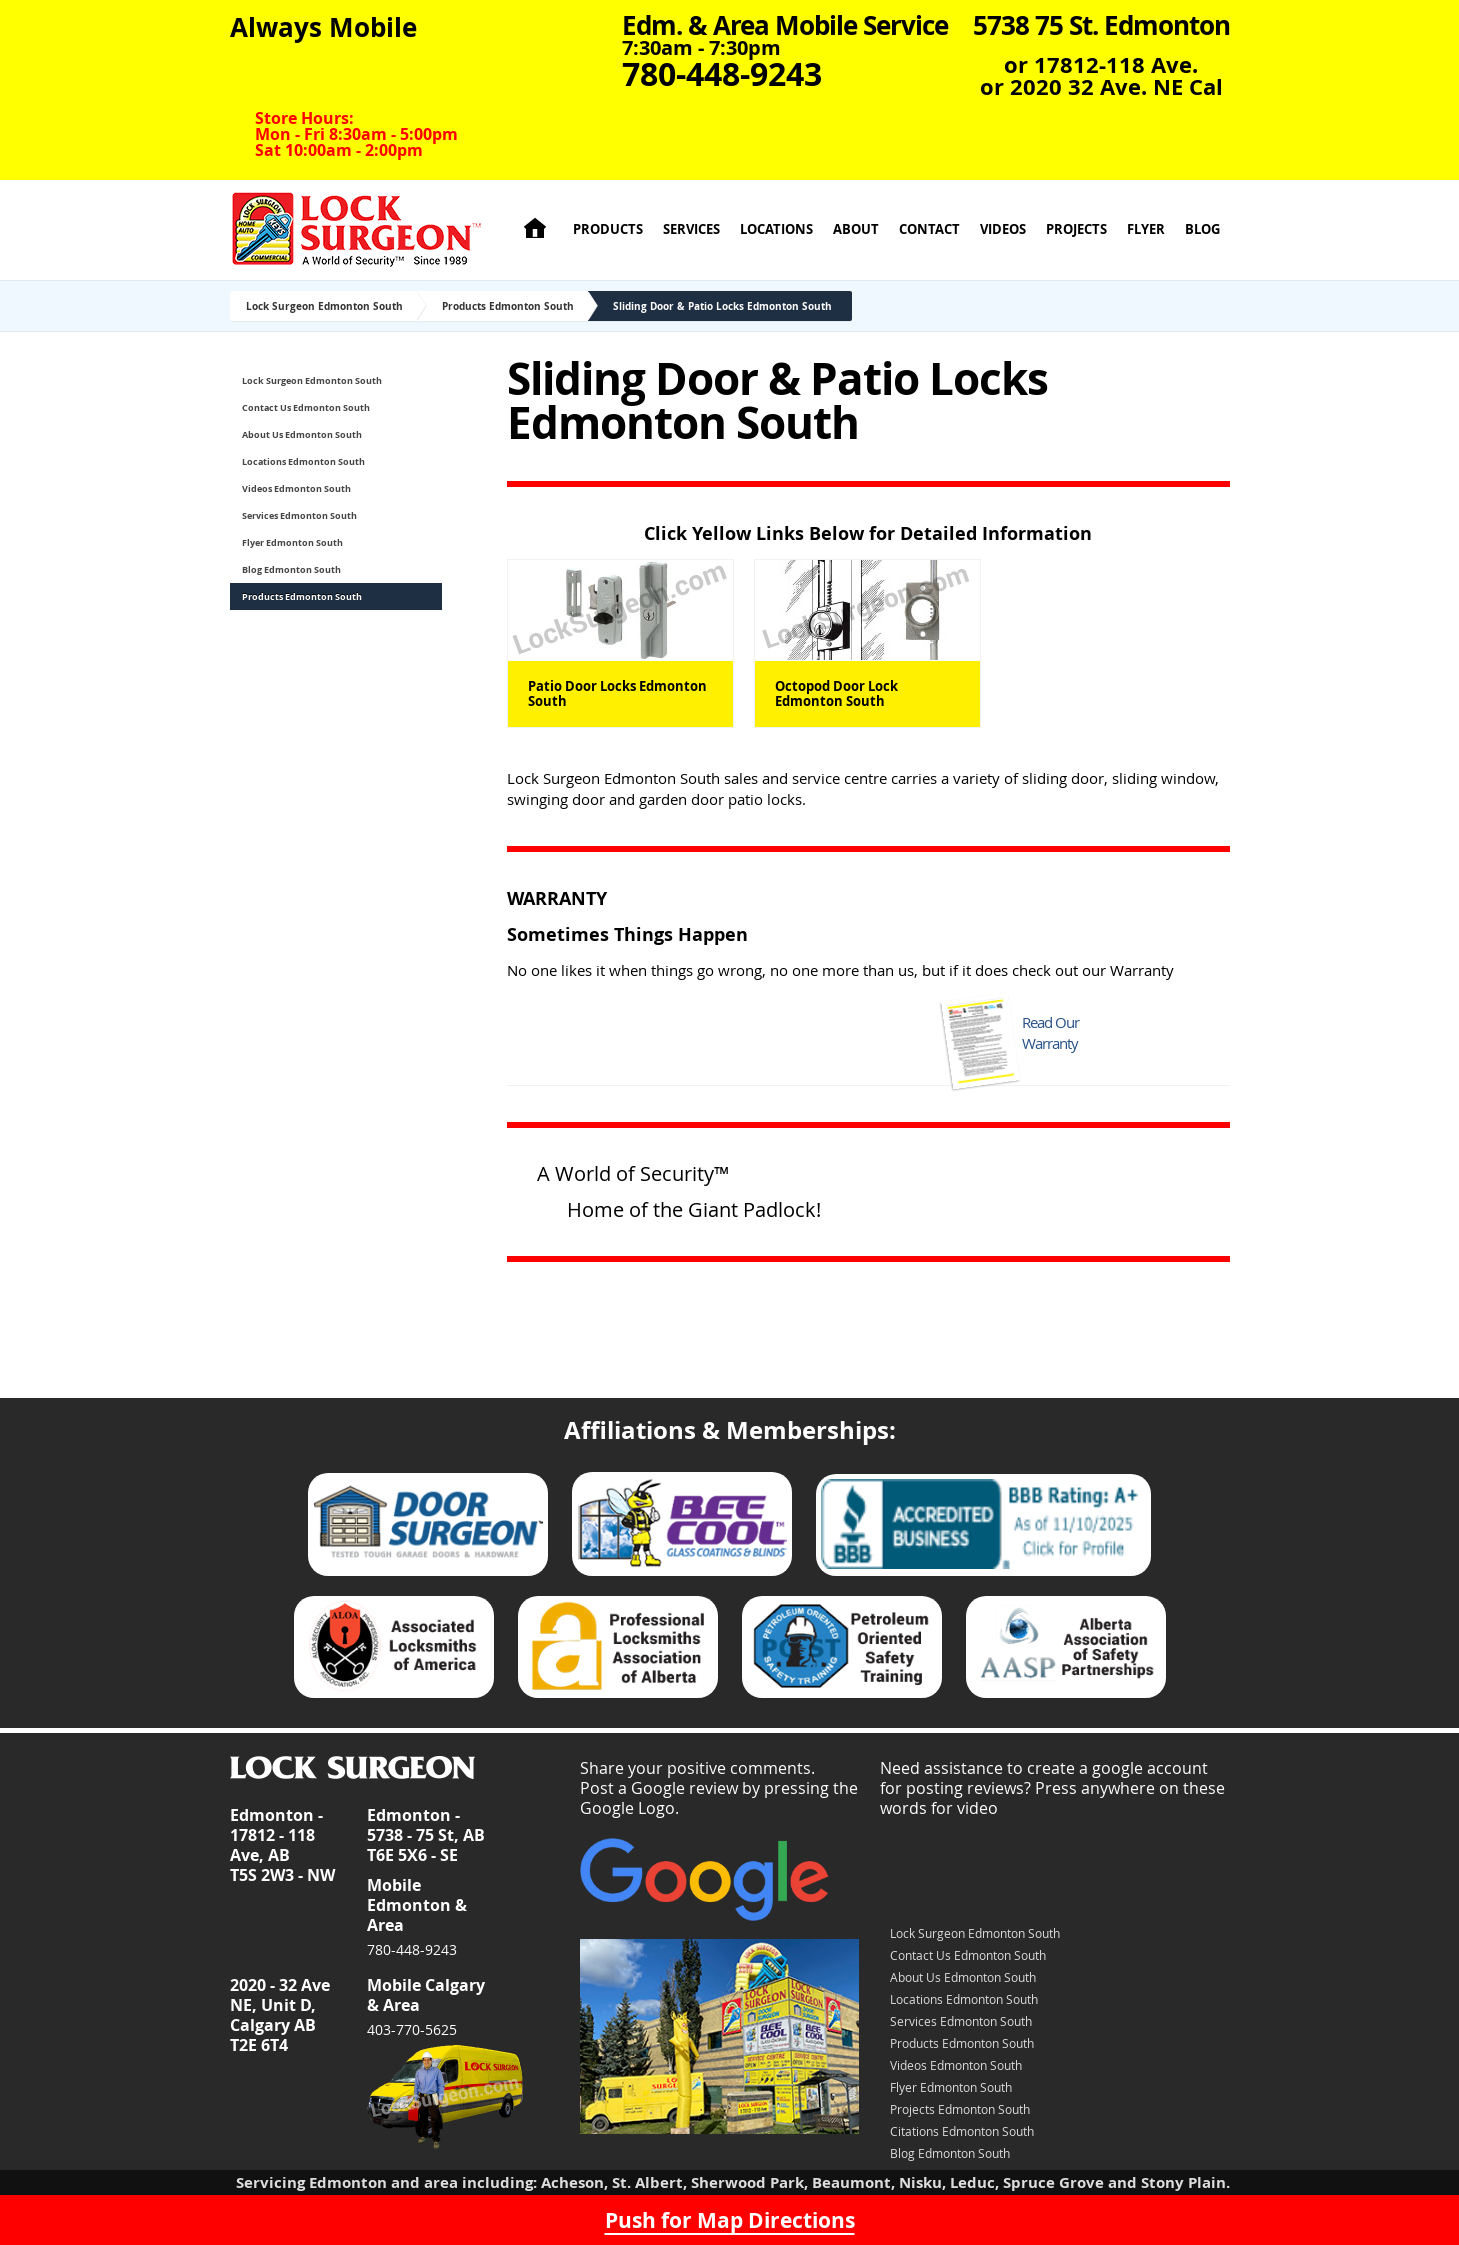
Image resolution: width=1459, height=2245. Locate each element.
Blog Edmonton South (291, 569)
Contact (929, 229)
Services (691, 229)
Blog (1202, 229)
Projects (1076, 229)
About (856, 229)
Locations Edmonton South (303, 461)
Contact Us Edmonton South (306, 407)
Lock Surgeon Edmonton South (324, 306)
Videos (1003, 229)
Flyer (1146, 229)
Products (608, 229)
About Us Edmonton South (302, 434)
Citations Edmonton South (962, 2131)
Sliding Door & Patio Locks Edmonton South (722, 306)
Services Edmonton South (299, 515)
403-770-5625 (412, 2029)
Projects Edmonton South (960, 2109)
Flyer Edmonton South (292, 542)
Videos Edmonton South (296, 488)
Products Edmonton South (508, 306)
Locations (776, 229)
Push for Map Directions (730, 2220)
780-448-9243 (412, 1949)
